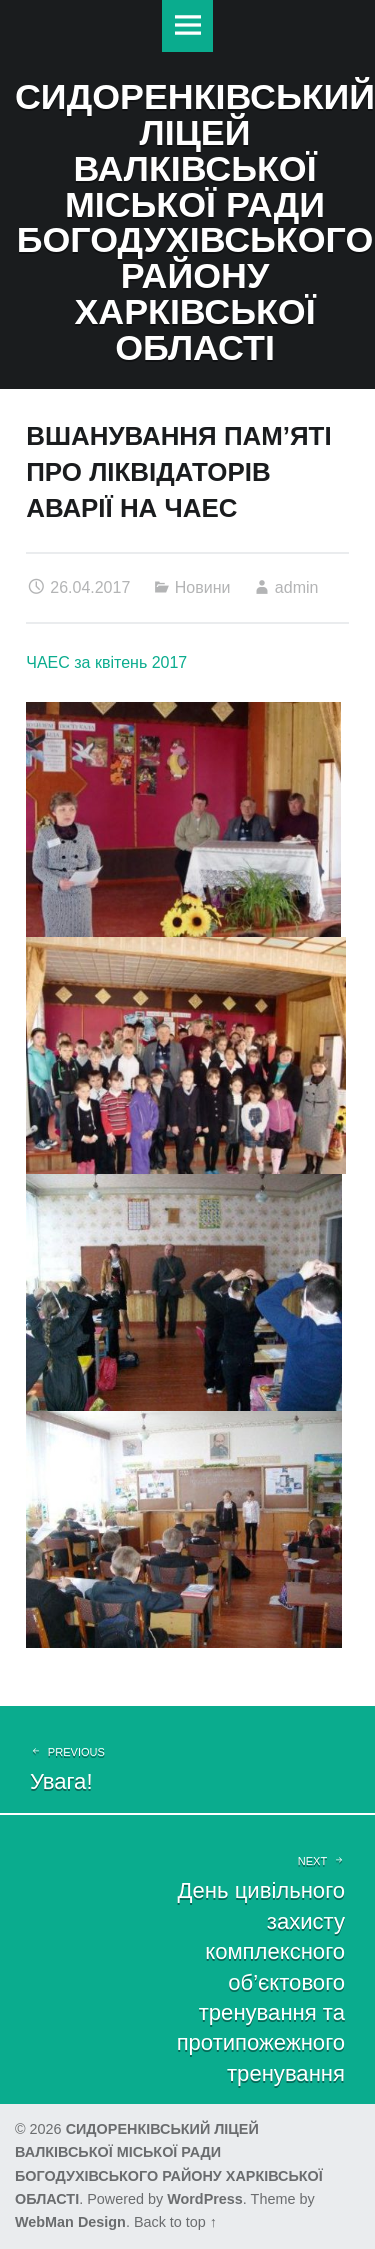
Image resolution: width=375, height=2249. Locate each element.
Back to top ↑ (175, 2222)
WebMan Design (70, 2222)
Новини (203, 587)
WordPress (205, 2199)
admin (297, 587)
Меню (188, 26)
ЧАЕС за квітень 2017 (106, 662)
